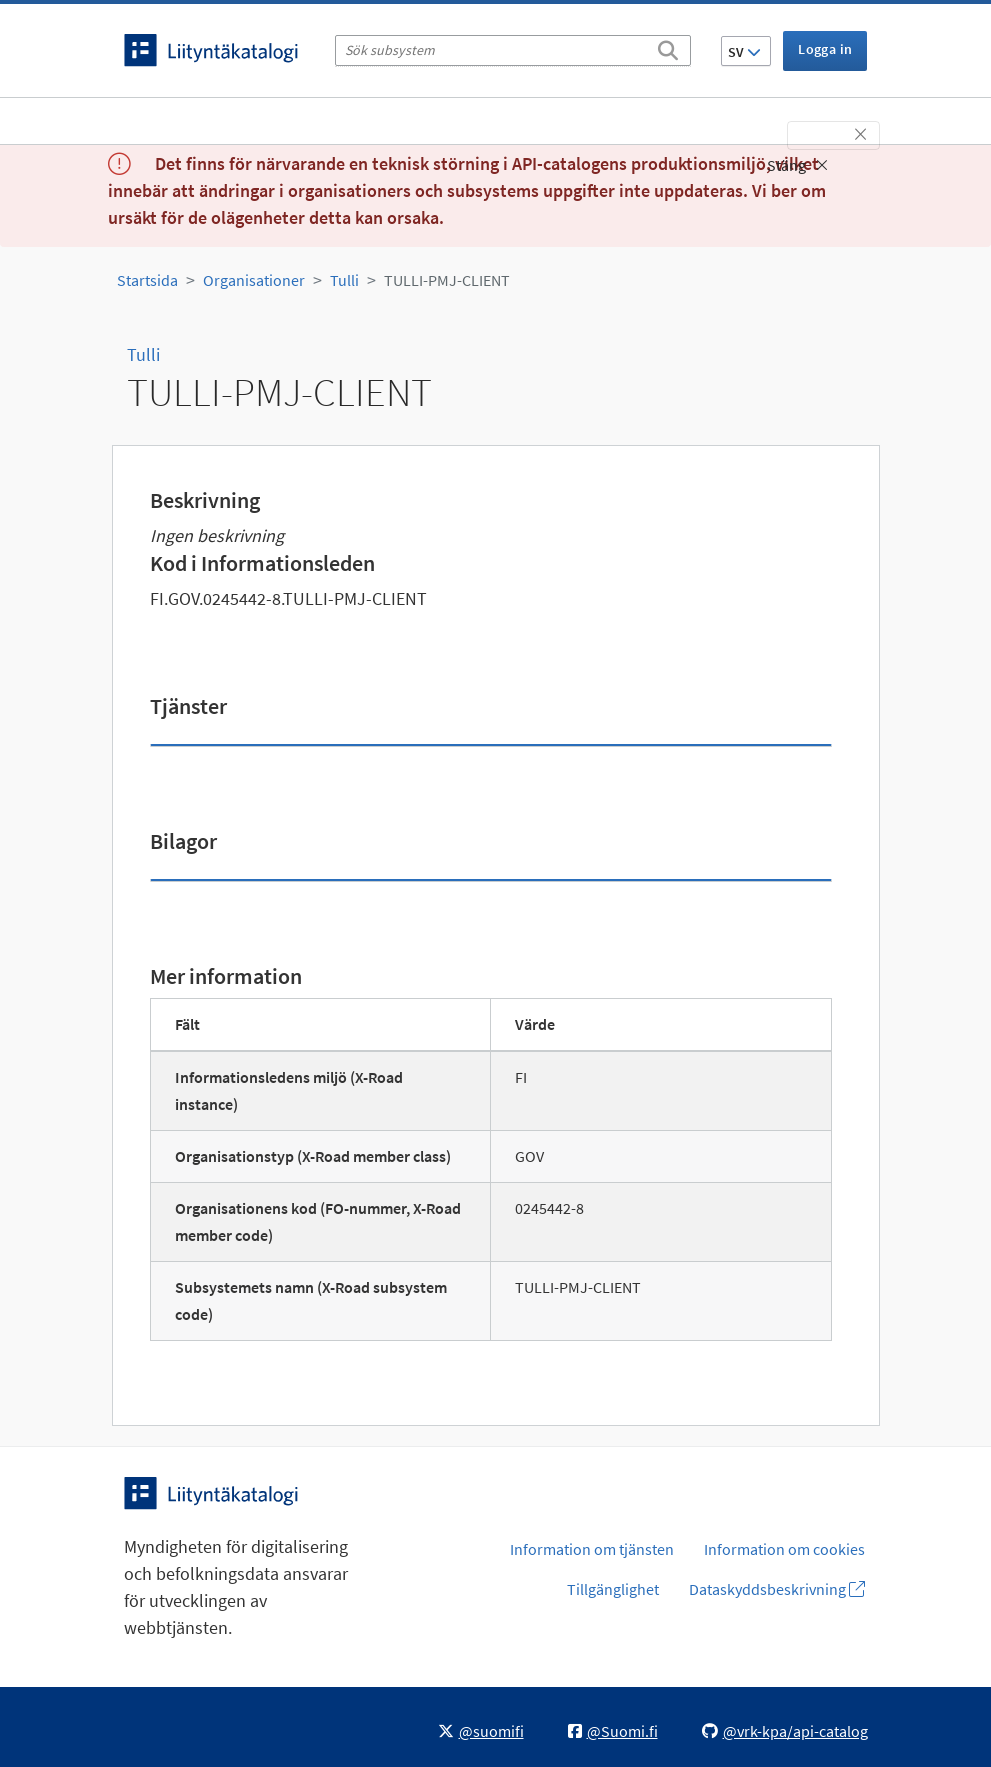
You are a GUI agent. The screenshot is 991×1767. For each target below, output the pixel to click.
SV (744, 52)
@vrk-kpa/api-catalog (785, 1731)
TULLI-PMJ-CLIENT (447, 280)
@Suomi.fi (613, 1731)
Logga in (825, 49)
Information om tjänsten (592, 1549)
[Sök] (668, 47)
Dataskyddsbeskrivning (777, 1589)
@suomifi (481, 1731)
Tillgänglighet (613, 1589)
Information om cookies (784, 1549)
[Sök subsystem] (513, 50)
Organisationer (254, 280)
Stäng (797, 165)
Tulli (344, 280)
